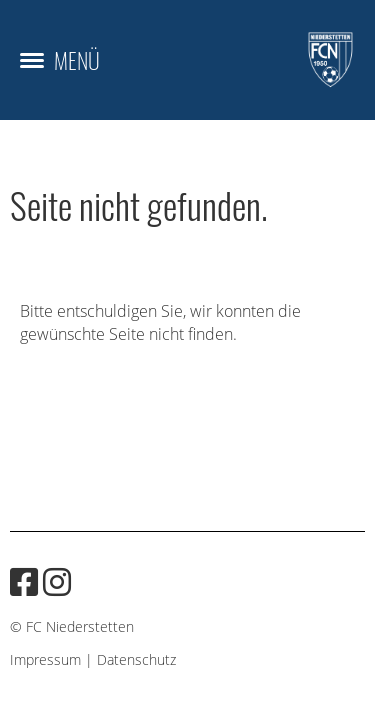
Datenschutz (136, 659)
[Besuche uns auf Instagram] (57, 581)
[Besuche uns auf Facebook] (24, 581)
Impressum (45, 659)
